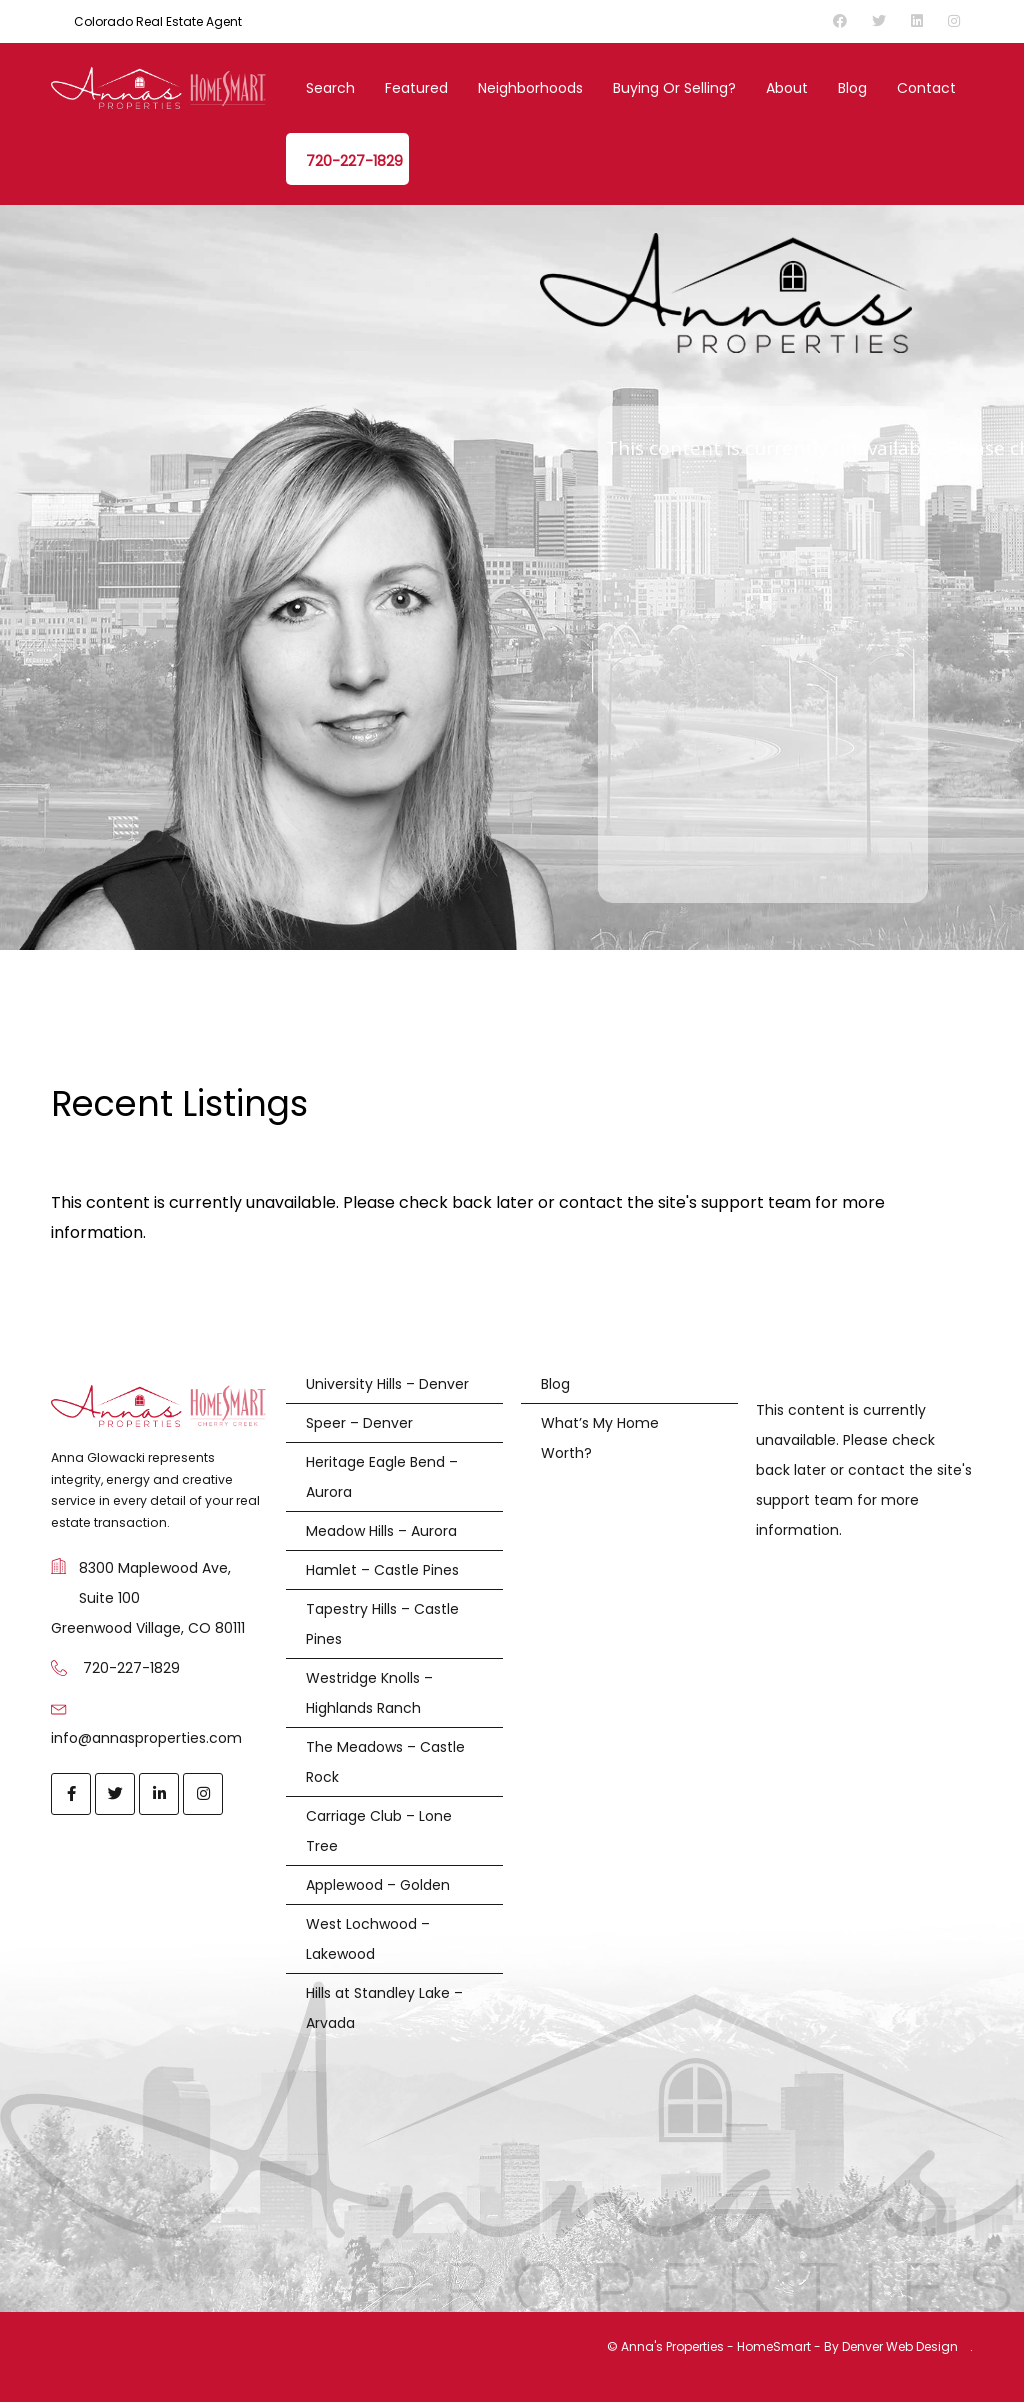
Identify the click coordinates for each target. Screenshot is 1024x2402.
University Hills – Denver (387, 1384)
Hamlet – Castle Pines (382, 1570)
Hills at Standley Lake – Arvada (384, 2008)
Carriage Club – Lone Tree (379, 1831)
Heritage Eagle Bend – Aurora (382, 1477)
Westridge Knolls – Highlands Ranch (369, 1693)
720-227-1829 (354, 161)
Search (330, 88)
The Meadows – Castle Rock (385, 1762)
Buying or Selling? (674, 88)
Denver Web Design (900, 2346)
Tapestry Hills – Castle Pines (382, 1624)
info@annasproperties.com (146, 1738)
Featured (416, 88)
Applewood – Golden (378, 1885)
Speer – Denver (359, 1423)
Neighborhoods (530, 88)
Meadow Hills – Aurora (381, 1531)
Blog (852, 88)
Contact (926, 88)
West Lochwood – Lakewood (368, 1939)
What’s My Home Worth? (600, 1438)
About (787, 88)
